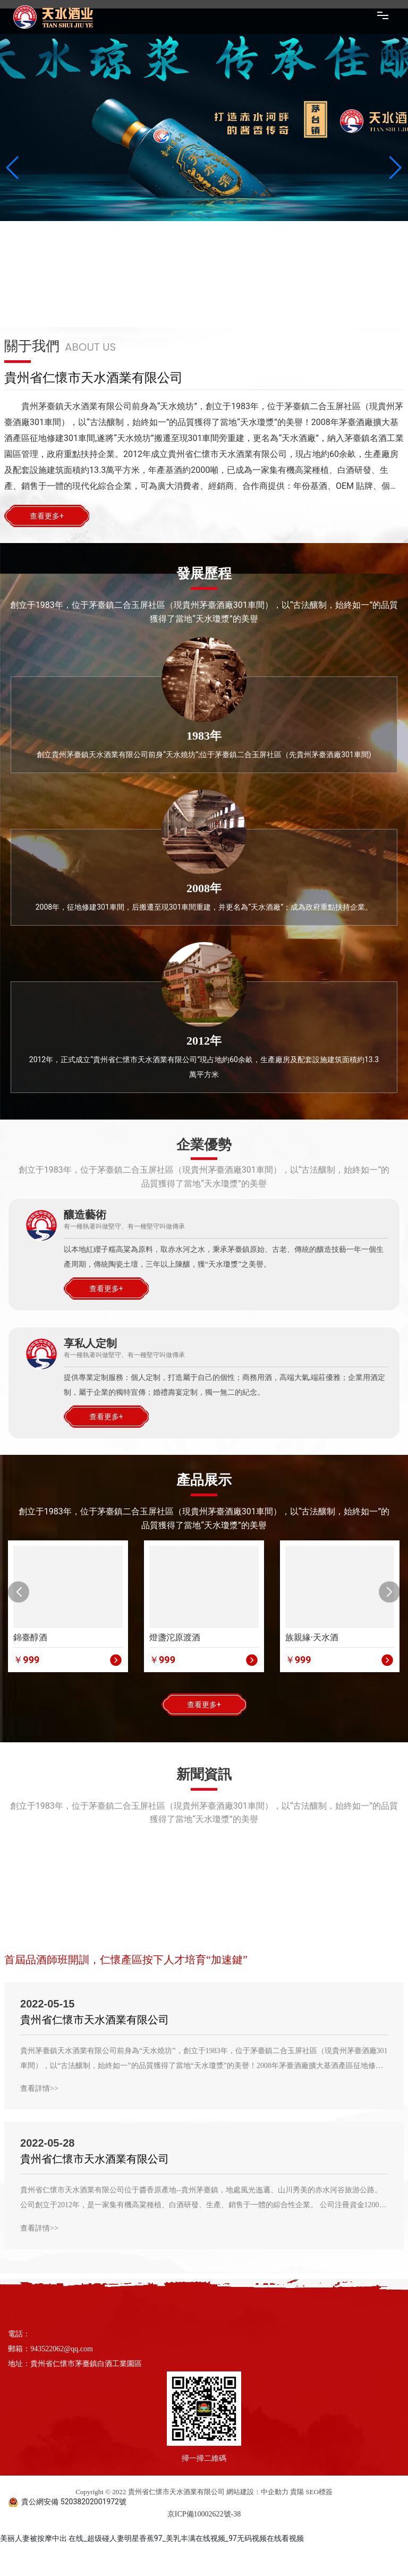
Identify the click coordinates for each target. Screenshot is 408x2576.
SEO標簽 (319, 2492)
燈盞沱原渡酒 (174, 1637)
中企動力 (274, 2492)
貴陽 (297, 2492)
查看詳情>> (39, 2088)
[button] (18, 1592)
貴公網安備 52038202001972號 (73, 2501)
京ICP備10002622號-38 (204, 2514)
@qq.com (78, 2349)
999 (31, 1659)
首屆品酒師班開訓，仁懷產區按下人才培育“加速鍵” (126, 1959)
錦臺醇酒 (30, 1637)
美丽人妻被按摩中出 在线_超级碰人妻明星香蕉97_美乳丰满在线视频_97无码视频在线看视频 (152, 2538)
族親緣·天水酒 (311, 1637)
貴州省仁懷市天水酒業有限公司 (94, 2020)
